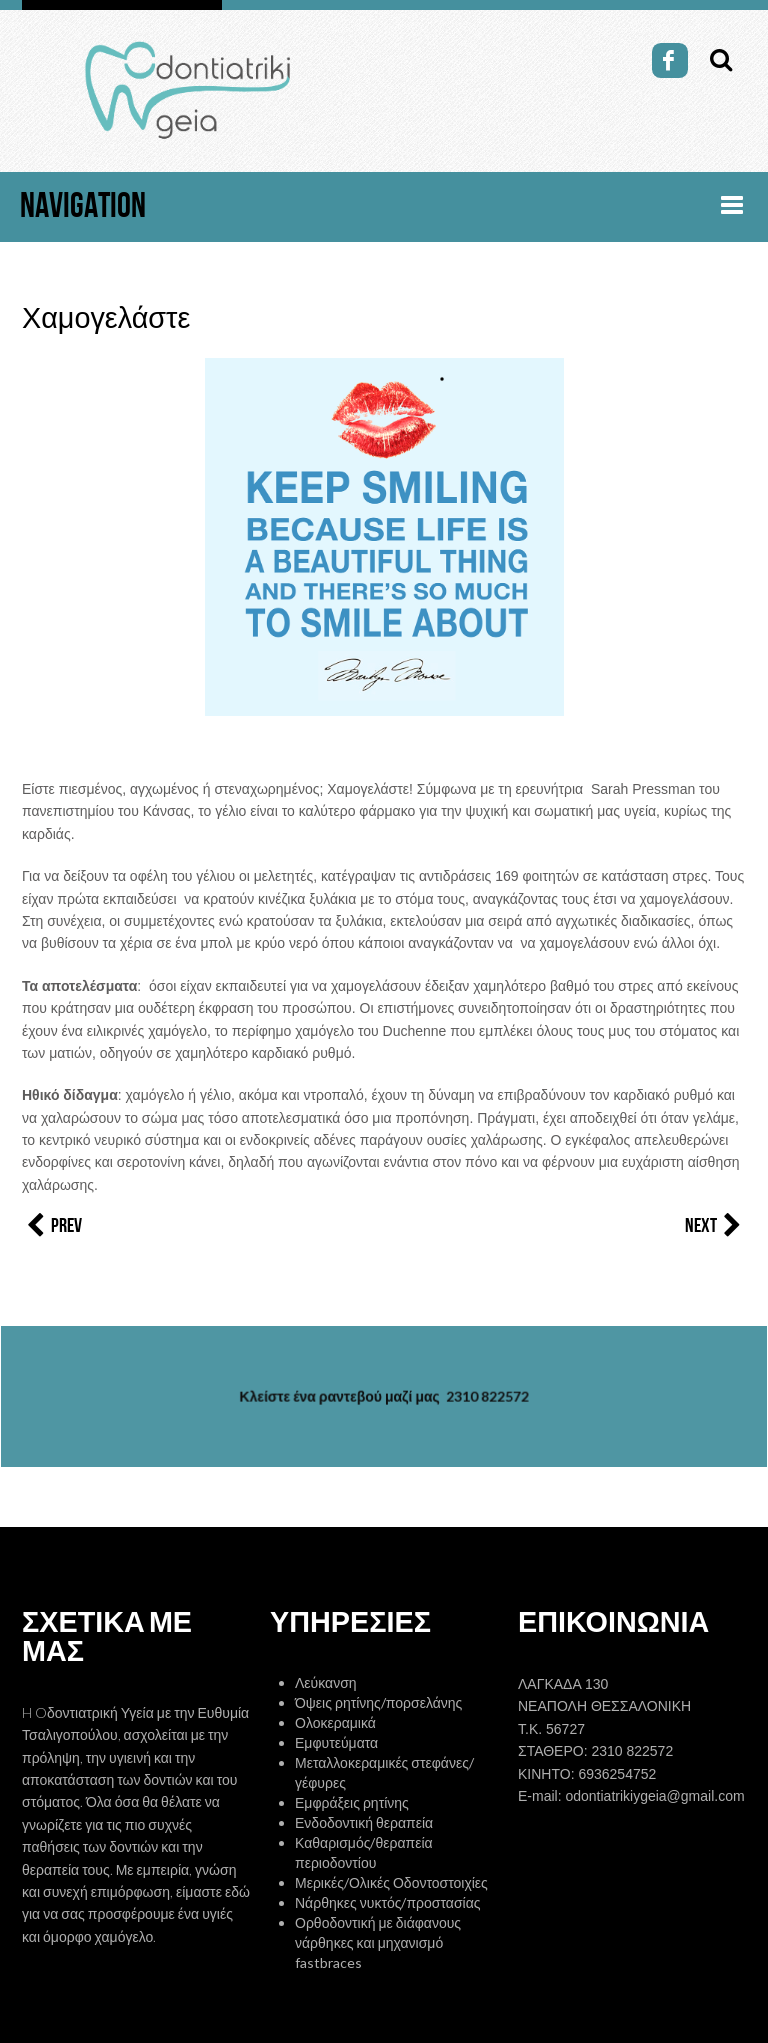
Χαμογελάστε (106, 319)
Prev (52, 1226)
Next (715, 1226)
